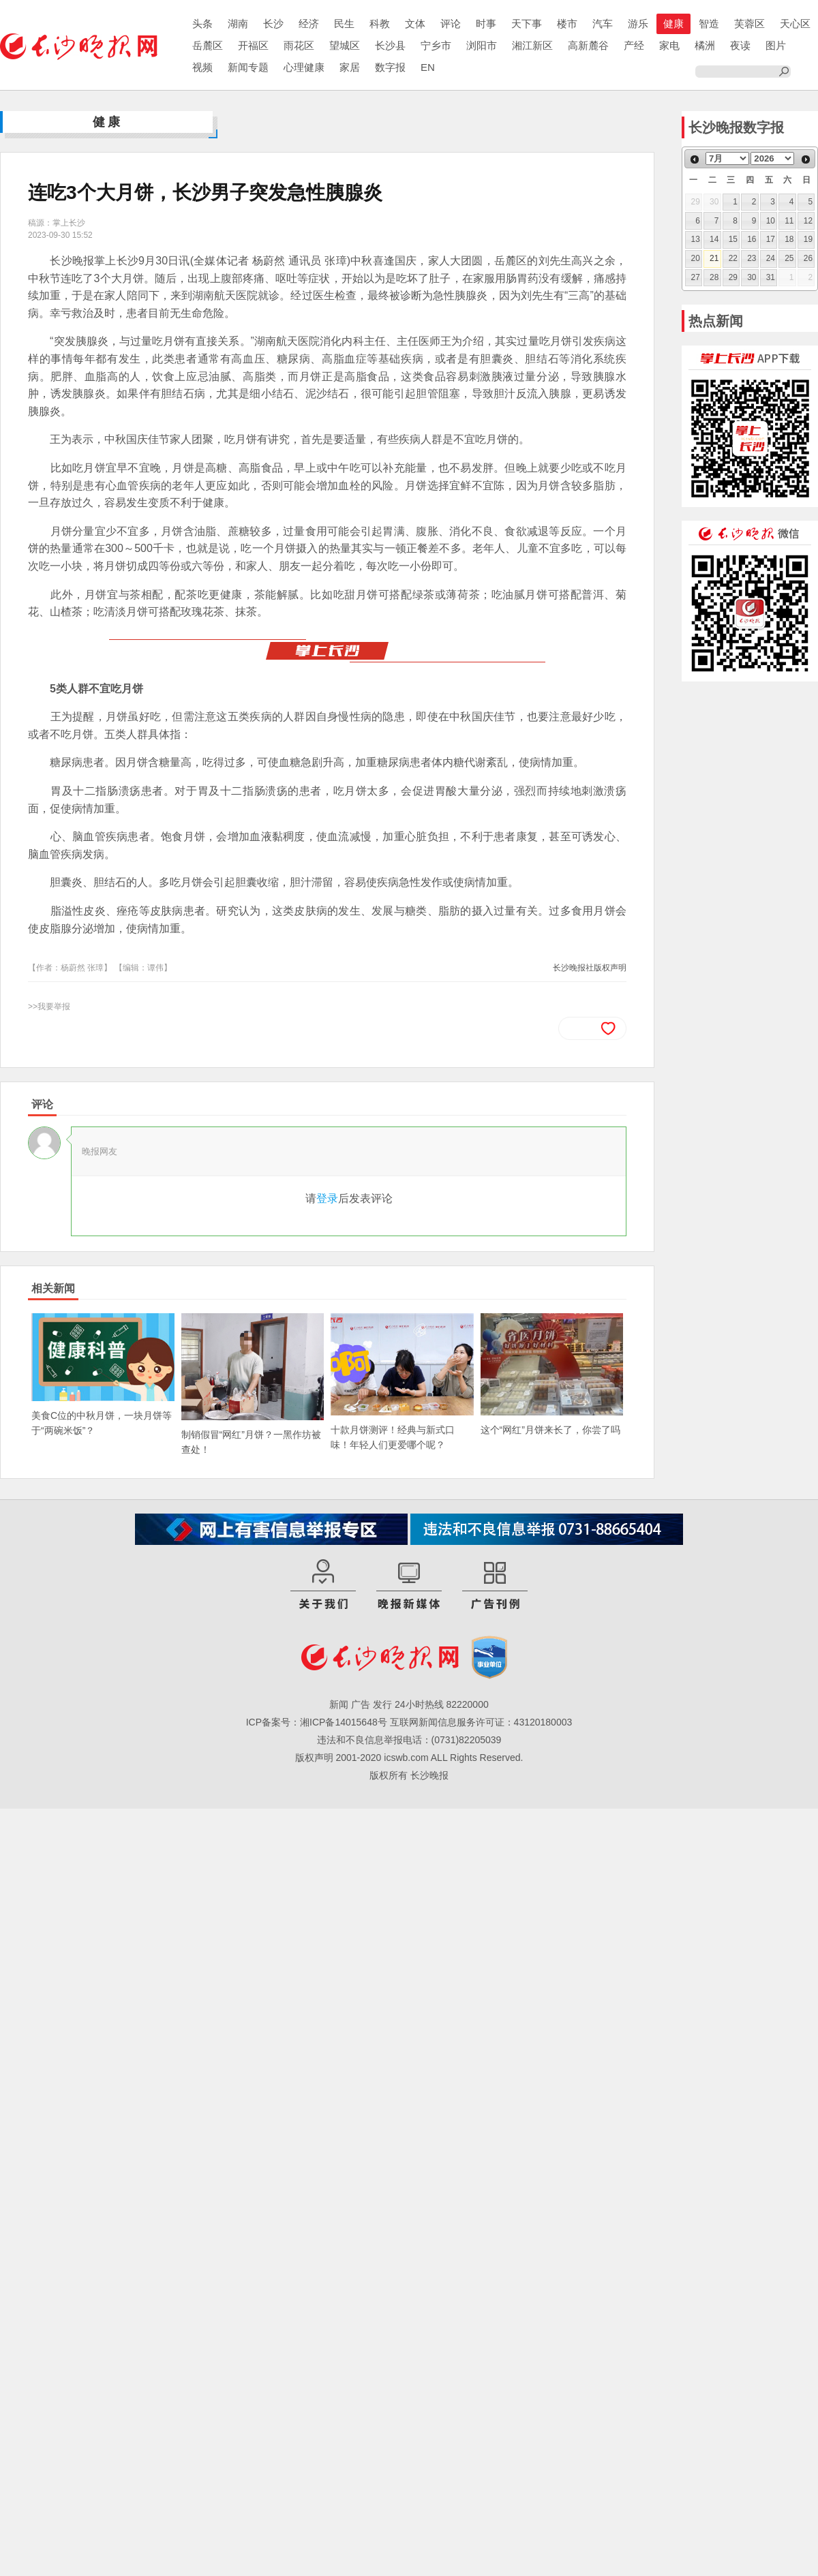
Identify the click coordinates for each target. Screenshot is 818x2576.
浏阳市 (481, 45)
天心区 (795, 23)
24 (770, 258)
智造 (709, 23)
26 (808, 258)
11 (789, 221)
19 (808, 239)
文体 (415, 23)
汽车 (602, 23)
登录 (327, 1198)
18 (789, 239)
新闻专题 (248, 67)
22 (733, 258)
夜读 (740, 45)
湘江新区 (532, 45)
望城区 (344, 45)
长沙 (273, 23)
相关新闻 (53, 1288)
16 (751, 239)
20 (695, 258)
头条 (202, 23)
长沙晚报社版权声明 (589, 967)
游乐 (638, 23)
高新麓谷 (588, 45)
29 (733, 277)
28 (714, 277)
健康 (673, 23)
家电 (669, 45)
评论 (450, 23)
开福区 (253, 45)
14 (714, 239)
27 (695, 277)
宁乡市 (436, 45)
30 (751, 277)
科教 (379, 23)
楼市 (567, 23)
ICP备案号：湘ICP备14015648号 (316, 1722)
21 (714, 258)
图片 (776, 45)
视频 (202, 67)
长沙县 (390, 45)
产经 (634, 45)
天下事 (526, 23)
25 (789, 258)
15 (733, 239)
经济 (309, 23)
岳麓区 (207, 45)
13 (695, 239)
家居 (349, 67)
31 (770, 277)
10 (770, 221)
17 (770, 239)
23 (751, 258)
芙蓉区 (749, 23)
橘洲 (705, 45)
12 (808, 221)
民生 (344, 23)
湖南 (238, 23)
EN (428, 67)
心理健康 (304, 67)
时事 (486, 23)
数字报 (390, 67)
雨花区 (299, 45)
